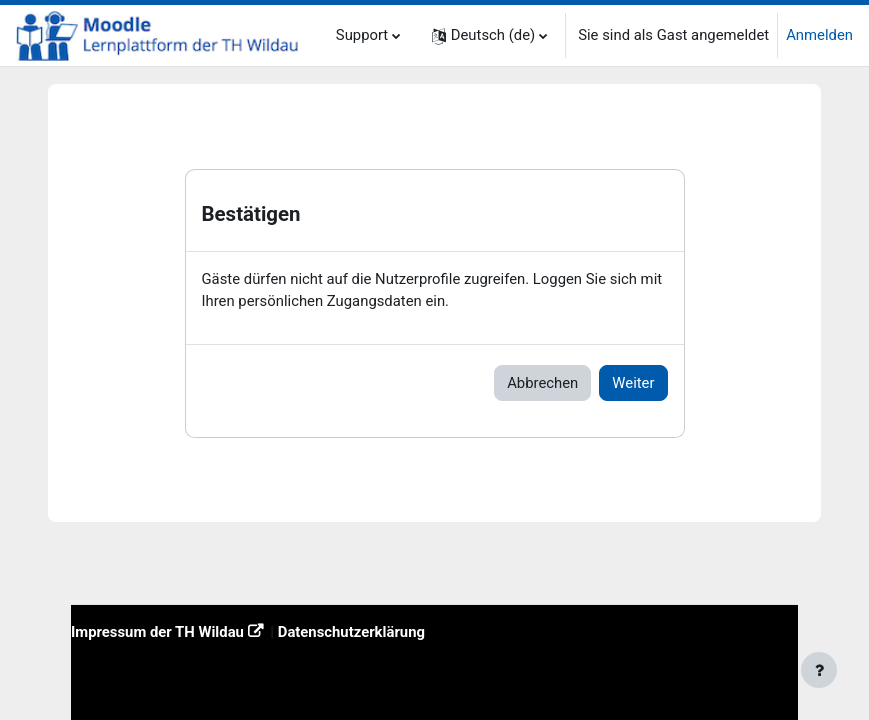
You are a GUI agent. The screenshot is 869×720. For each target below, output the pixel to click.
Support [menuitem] (362, 35)
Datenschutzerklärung (351, 632)
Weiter (633, 383)
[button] (489, 35)
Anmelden (819, 35)
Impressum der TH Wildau (157, 632)
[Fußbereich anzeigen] (819, 670)
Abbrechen (542, 383)
